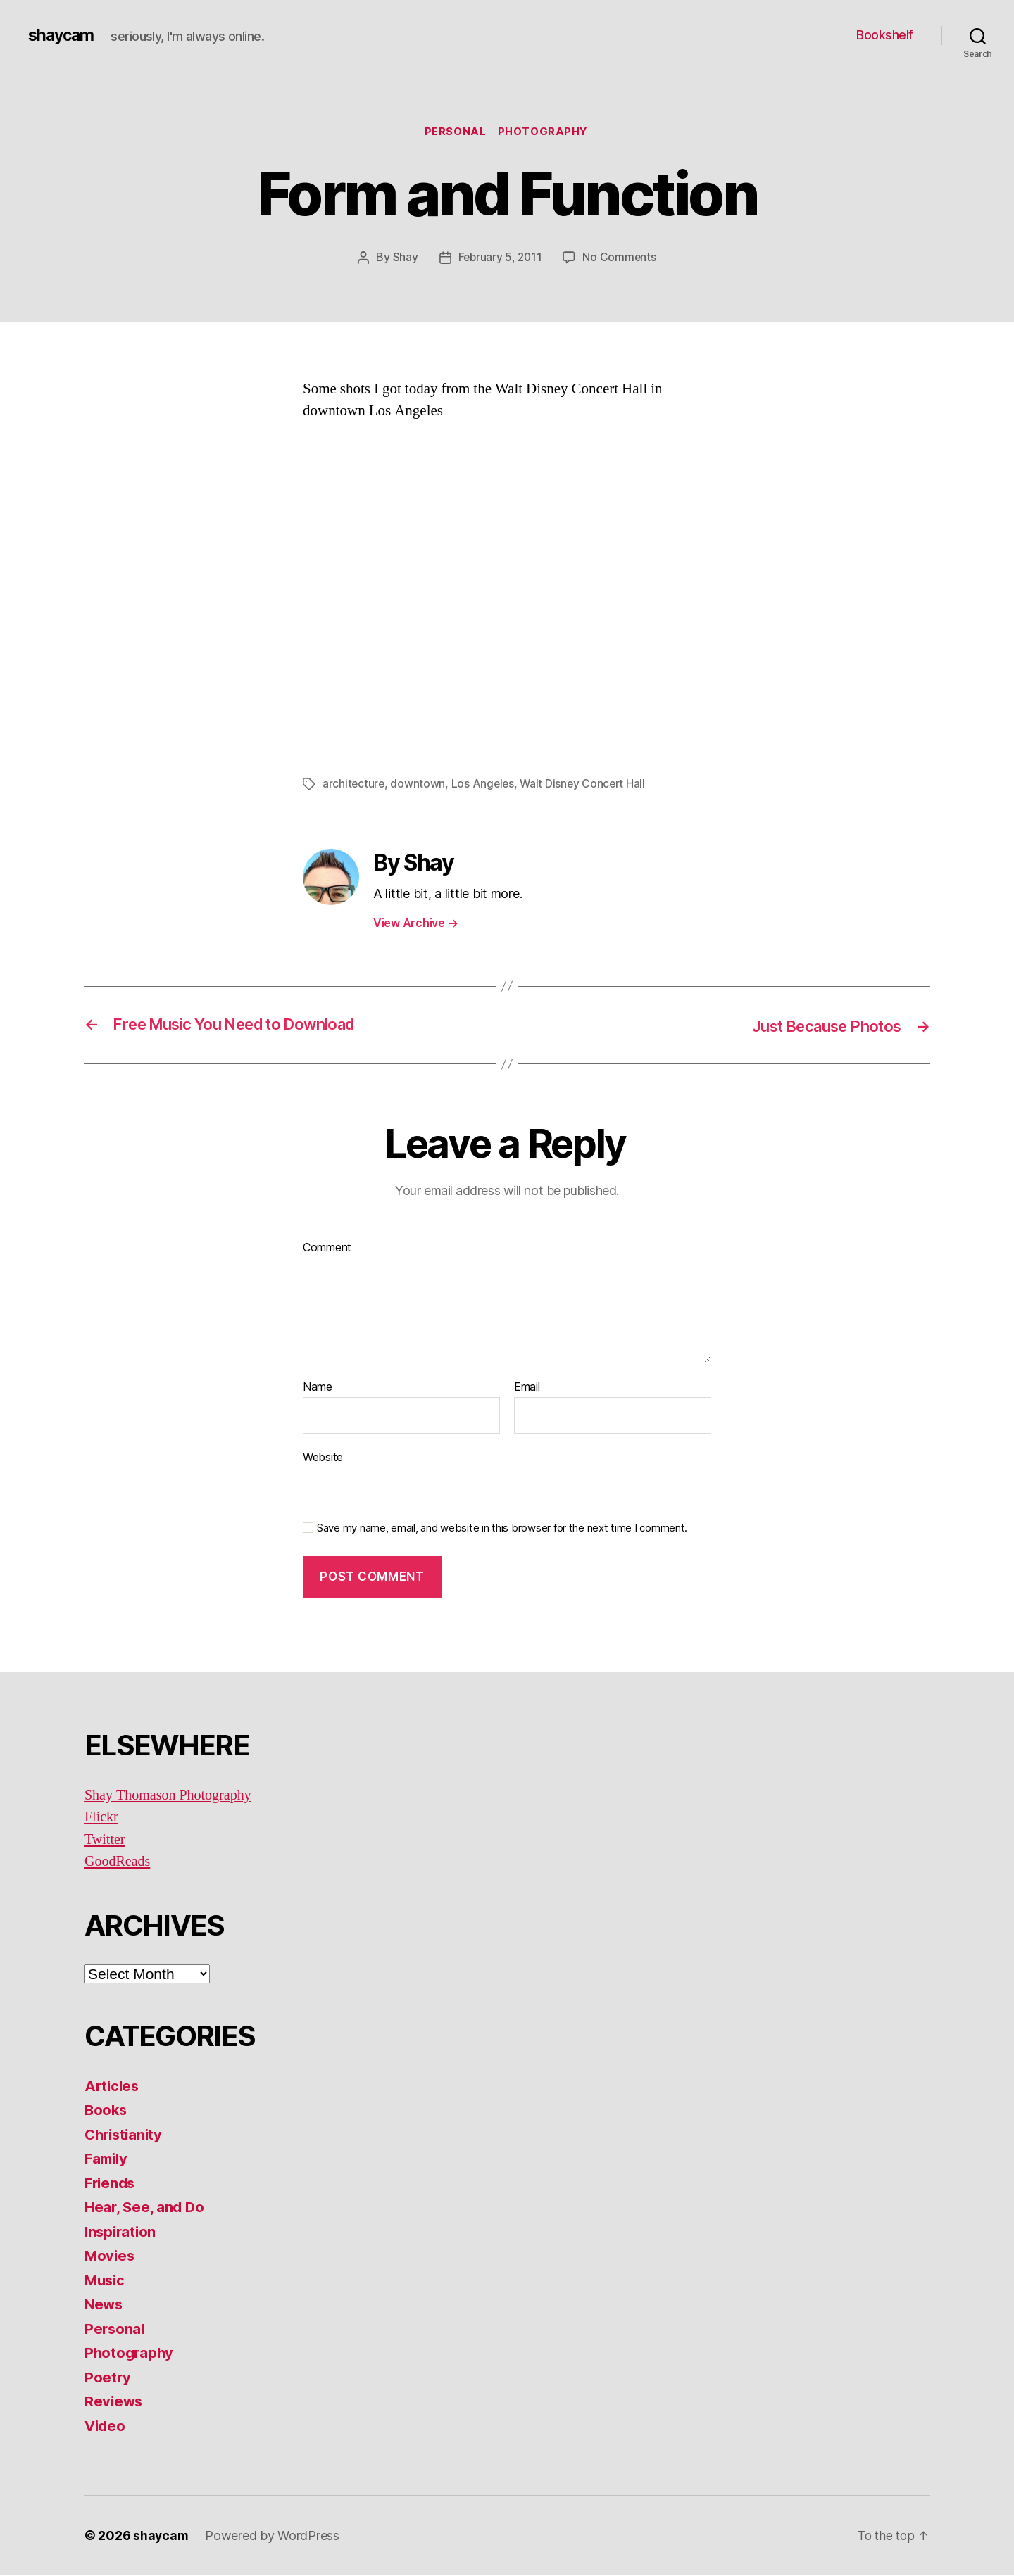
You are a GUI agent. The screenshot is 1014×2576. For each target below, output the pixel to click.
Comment (327, 1248)
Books (106, 2110)
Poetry (107, 2377)
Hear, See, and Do (145, 2207)
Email (527, 1388)
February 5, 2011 (499, 258)
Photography (545, 133)
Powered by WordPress (273, 2536)
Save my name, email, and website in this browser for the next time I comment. (502, 1528)
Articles (113, 2086)
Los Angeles (485, 785)
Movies (110, 2256)
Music (105, 2280)
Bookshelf (884, 34)
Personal (454, 133)
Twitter (105, 1839)
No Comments (621, 258)
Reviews (114, 2402)
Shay (403, 258)
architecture (354, 785)
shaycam (62, 35)
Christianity (125, 2134)
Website (323, 1457)
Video (105, 2426)
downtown (419, 785)
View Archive (415, 923)
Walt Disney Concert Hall (586, 785)
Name (317, 1388)
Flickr (102, 1817)
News (104, 2304)
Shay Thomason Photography (171, 1795)
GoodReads (119, 1861)
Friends (111, 2183)
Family (107, 2159)
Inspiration (121, 2231)
